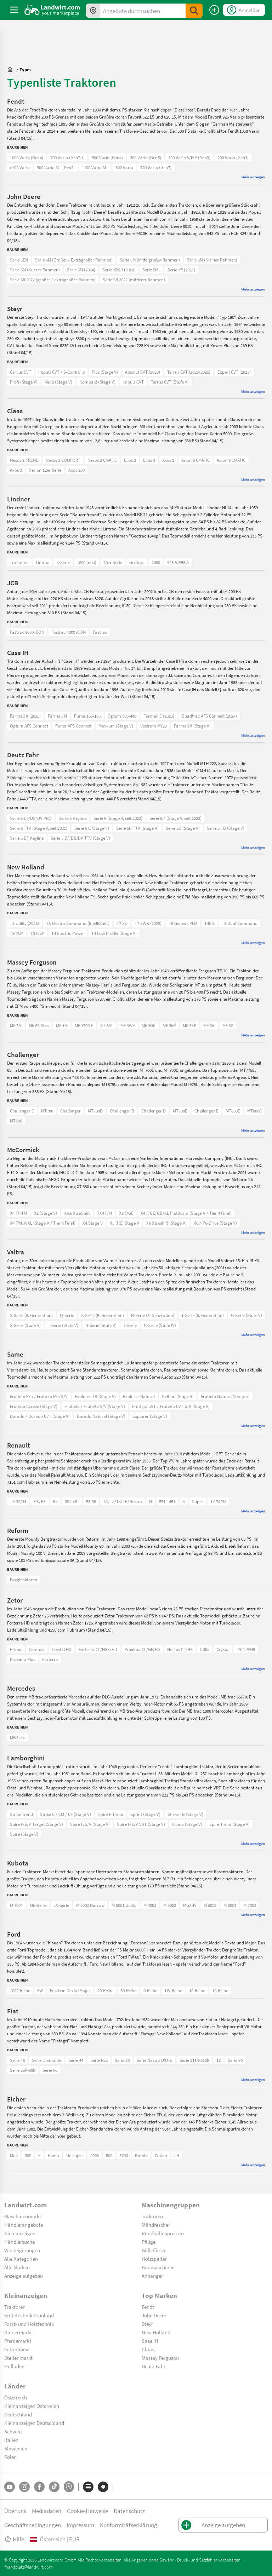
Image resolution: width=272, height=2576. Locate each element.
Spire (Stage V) (24, 1834)
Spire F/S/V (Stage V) (90, 1824)
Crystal (223, 1649)
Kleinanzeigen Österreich (31, 2405)
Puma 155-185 (87, 716)
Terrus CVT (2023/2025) (188, 372)
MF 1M (62, 1025)
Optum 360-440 (122, 716)
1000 (156, 562)
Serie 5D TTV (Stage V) (137, 828)
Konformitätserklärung (128, 2525)
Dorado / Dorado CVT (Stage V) (40, 1416)
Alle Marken (17, 2267)
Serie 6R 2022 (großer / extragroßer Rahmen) (53, 279)
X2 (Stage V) (45, 1213)
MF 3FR (169, 1025)
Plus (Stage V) (105, 372)
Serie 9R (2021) (181, 269)
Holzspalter (154, 2258)
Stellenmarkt (18, 2357)
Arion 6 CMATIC (195, 460)
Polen (10, 2456)
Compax (37, 1649)
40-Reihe (197, 1990)
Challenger (70, 1111)
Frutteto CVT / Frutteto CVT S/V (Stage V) (171, 1406)
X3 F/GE (126, 1213)
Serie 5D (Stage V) (183, 828)
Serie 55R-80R (22, 2070)
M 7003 (249, 1905)
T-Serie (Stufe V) (63, 1325)
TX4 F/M (104, 1213)
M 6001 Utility (124, 1905)
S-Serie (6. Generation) (31, 1315)
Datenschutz (129, 2511)
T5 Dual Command (239, 923)
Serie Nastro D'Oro (154, 2060)
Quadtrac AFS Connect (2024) (209, 716)
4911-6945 (246, 1649)
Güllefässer (154, 2250)
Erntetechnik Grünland (29, 2315)
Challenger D (153, 1111)
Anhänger (152, 2275)
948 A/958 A (178, 562)
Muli (14, 2155)
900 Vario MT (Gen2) (56, 167)
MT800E (233, 1111)
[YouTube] (9, 2487)
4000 (94, 2155)
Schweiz (13, 2431)
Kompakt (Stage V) (97, 382)
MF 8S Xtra (39, 1025)
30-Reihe (128, 1990)
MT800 (16, 1120)
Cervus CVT (20, 372)
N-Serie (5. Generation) (152, 1315)
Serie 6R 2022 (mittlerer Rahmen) (134, 279)
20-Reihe (105, 1990)
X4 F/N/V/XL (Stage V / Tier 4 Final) (42, 1223)
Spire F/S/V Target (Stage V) (36, 1824)
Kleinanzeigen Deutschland (34, 2422)
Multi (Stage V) (58, 382)
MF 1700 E (84, 1025)
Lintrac (42, 562)
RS (55, 1501)
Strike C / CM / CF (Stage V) (65, 1814)
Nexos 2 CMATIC (102, 460)
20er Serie (112, 562)
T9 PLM (16, 933)
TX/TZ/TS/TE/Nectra (122, 1501)
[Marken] (103, 2487)
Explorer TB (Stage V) (95, 1396)
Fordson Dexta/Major (70, 1990)
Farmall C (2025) (158, 716)
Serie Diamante (46, 2060)
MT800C (254, 1111)
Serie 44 (75, 2060)
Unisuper (74, 2155)
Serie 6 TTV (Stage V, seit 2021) (38, 828)
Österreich (15, 2397)
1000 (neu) (86, 562)
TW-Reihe (173, 1990)
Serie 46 (17, 2060)
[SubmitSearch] (194, 11)
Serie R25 (99, 2060)
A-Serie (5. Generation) (102, 1315)
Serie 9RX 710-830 (118, 269)
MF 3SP (189, 1025)
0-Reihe (150, 1990)
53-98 (91, 1501)
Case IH (150, 2340)
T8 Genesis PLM (183, 923)
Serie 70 (235, 2060)
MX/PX (39, 1501)
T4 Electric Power (67, 933)
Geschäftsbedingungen (32, 2525)
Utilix (204, 1649)
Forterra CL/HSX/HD (98, 1649)
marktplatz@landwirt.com (28, 2567)
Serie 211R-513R (194, 2060)
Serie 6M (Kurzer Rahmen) (35, 269)
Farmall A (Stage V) (192, 726)
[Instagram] (24, 2487)
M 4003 (149, 1905)
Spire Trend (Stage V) (229, 1824)
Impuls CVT (133, 382)
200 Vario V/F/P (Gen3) (189, 157)
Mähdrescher (156, 2224)
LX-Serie (61, 1905)
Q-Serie (67, 1315)
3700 (123, 2155)
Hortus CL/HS (180, 1649)
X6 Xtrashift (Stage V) (166, 1223)
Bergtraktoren (23, 1579)
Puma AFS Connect (73, 726)
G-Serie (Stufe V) (246, 1315)
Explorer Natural (139, 1396)
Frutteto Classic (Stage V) (33, 1406)
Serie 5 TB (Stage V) (225, 828)
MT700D (95, 1111)
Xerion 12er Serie (45, 470)
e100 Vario (20, 167)
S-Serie (63, 562)
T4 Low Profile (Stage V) (114, 933)
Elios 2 (130, 460)
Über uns (15, 2511)
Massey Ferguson (160, 2357)
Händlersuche (19, 2241)
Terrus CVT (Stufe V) (170, 382)
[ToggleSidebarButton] (14, 10)
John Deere (154, 2315)
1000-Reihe (20, 1990)
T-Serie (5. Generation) (202, 1315)
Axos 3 (16, 470)
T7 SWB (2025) (148, 923)
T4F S (209, 923)
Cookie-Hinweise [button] (87, 2511)
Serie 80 (122, 2060)
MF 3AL (106, 1025)
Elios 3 (149, 460)
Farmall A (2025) (25, 716)
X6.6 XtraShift (77, 1213)
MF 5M (16, 1025)
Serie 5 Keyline (72, 818)
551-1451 (167, 1501)
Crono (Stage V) (187, 1824)
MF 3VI (209, 1025)
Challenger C (22, 1111)
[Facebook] (39, 2487)
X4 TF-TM (18, 1213)
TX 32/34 (18, 1501)
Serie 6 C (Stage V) (91, 828)
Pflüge (148, 2241)
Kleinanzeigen (19, 2233)
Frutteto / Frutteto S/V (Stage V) (94, 1406)
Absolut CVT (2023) (142, 372)
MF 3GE (148, 1025)
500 (109, 2155)
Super (197, 1501)
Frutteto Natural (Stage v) (225, 1396)
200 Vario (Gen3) (233, 157)
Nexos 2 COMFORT (63, 460)
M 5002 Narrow (90, 1905)
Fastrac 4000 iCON (68, 632)
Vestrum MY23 (153, 726)
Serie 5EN (19, 260)
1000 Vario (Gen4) (26, 157)
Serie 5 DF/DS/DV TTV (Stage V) (80, 838)
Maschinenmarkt (22, 2216)
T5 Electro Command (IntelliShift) (77, 923)
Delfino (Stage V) (178, 1396)
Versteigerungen (22, 2250)
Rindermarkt (18, 2332)
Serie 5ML (151, 269)
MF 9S (227, 1025)
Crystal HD (62, 1649)
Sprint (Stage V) (145, 1814)
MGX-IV (190, 1905)
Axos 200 (76, 470)
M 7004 (16, 1905)
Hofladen (14, 2366)
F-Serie (130, 1325)
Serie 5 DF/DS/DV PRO (31, 818)
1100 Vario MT (95, 167)
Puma (53, 2155)
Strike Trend (21, 1814)
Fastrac (100, 632)
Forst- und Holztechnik (29, 2323)
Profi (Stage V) (24, 382)
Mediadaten (46, 2511)
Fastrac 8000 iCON (27, 632)
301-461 (72, 1501)
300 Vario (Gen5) (145, 157)
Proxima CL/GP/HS (142, 1649)
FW (40, 1990)
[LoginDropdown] (244, 10)
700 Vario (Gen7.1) (67, 157)
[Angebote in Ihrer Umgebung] (93, 11)
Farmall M (57, 716)
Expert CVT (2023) (234, 372)
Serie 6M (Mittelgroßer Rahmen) (150, 260)
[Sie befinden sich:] (12, 69)
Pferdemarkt (17, 2340)
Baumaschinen (158, 2267)
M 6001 (229, 1905)
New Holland (156, 2332)
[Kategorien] (88, 2487)
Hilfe (14, 2539)
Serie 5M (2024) (81, 269)
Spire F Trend (110, 1814)
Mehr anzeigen (253, 176)
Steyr (147, 2323)
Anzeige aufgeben (23, 2275)
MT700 (47, 1111)
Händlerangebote (23, 2224)
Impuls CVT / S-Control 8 (61, 372)
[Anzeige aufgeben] (214, 10)
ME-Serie (38, 1905)
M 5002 (169, 1905)
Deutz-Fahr (153, 2366)
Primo (16, 1649)
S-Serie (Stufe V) (25, 1325)
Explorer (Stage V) (149, 1416)
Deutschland (18, 2414)
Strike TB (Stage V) (185, 1814)
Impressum (80, 2525)
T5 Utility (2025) (24, 923)
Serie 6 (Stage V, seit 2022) (118, 818)
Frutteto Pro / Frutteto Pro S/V (39, 1396)
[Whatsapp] (69, 2486)
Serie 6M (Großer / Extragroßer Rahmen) (74, 260)
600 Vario (124, 167)
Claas (148, 2349)
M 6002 (210, 1905)
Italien (11, 2439)
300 (28, 2155)
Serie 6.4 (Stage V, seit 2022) (175, 818)
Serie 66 (49, 2070)
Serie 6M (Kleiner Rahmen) (212, 260)
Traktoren (19, 562)
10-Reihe (220, 1990)
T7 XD (122, 923)
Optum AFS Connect (29, 726)
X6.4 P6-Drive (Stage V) (215, 1223)
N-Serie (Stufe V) (101, 1325)
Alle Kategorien (21, 2258)
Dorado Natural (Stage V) (101, 1416)
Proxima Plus (22, 1659)
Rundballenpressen (163, 2233)
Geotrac (136, 562)
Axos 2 (168, 460)
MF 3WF (127, 1025)
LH (176, 2155)
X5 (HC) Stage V (124, 1223)
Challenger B (122, 1111)
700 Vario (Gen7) (155, 167)
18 (218, 2060)
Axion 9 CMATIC (231, 460)
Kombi (141, 2155)
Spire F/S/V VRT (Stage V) (141, 1824)
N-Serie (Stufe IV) (160, 1325)
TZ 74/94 (218, 1501)
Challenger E (206, 1111)
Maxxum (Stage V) (115, 726)
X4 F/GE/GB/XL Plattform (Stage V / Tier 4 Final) (186, 1213)
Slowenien (15, 2448)
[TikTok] (54, 2487)
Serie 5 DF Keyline (27, 838)
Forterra (50, 1659)
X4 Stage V (93, 1223)
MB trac (17, 1737)
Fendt (148, 2306)
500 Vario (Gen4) (107, 157)
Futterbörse (16, 2349)
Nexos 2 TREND (24, 460)
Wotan (161, 2155)
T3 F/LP (37, 933)
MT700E (180, 1111)
